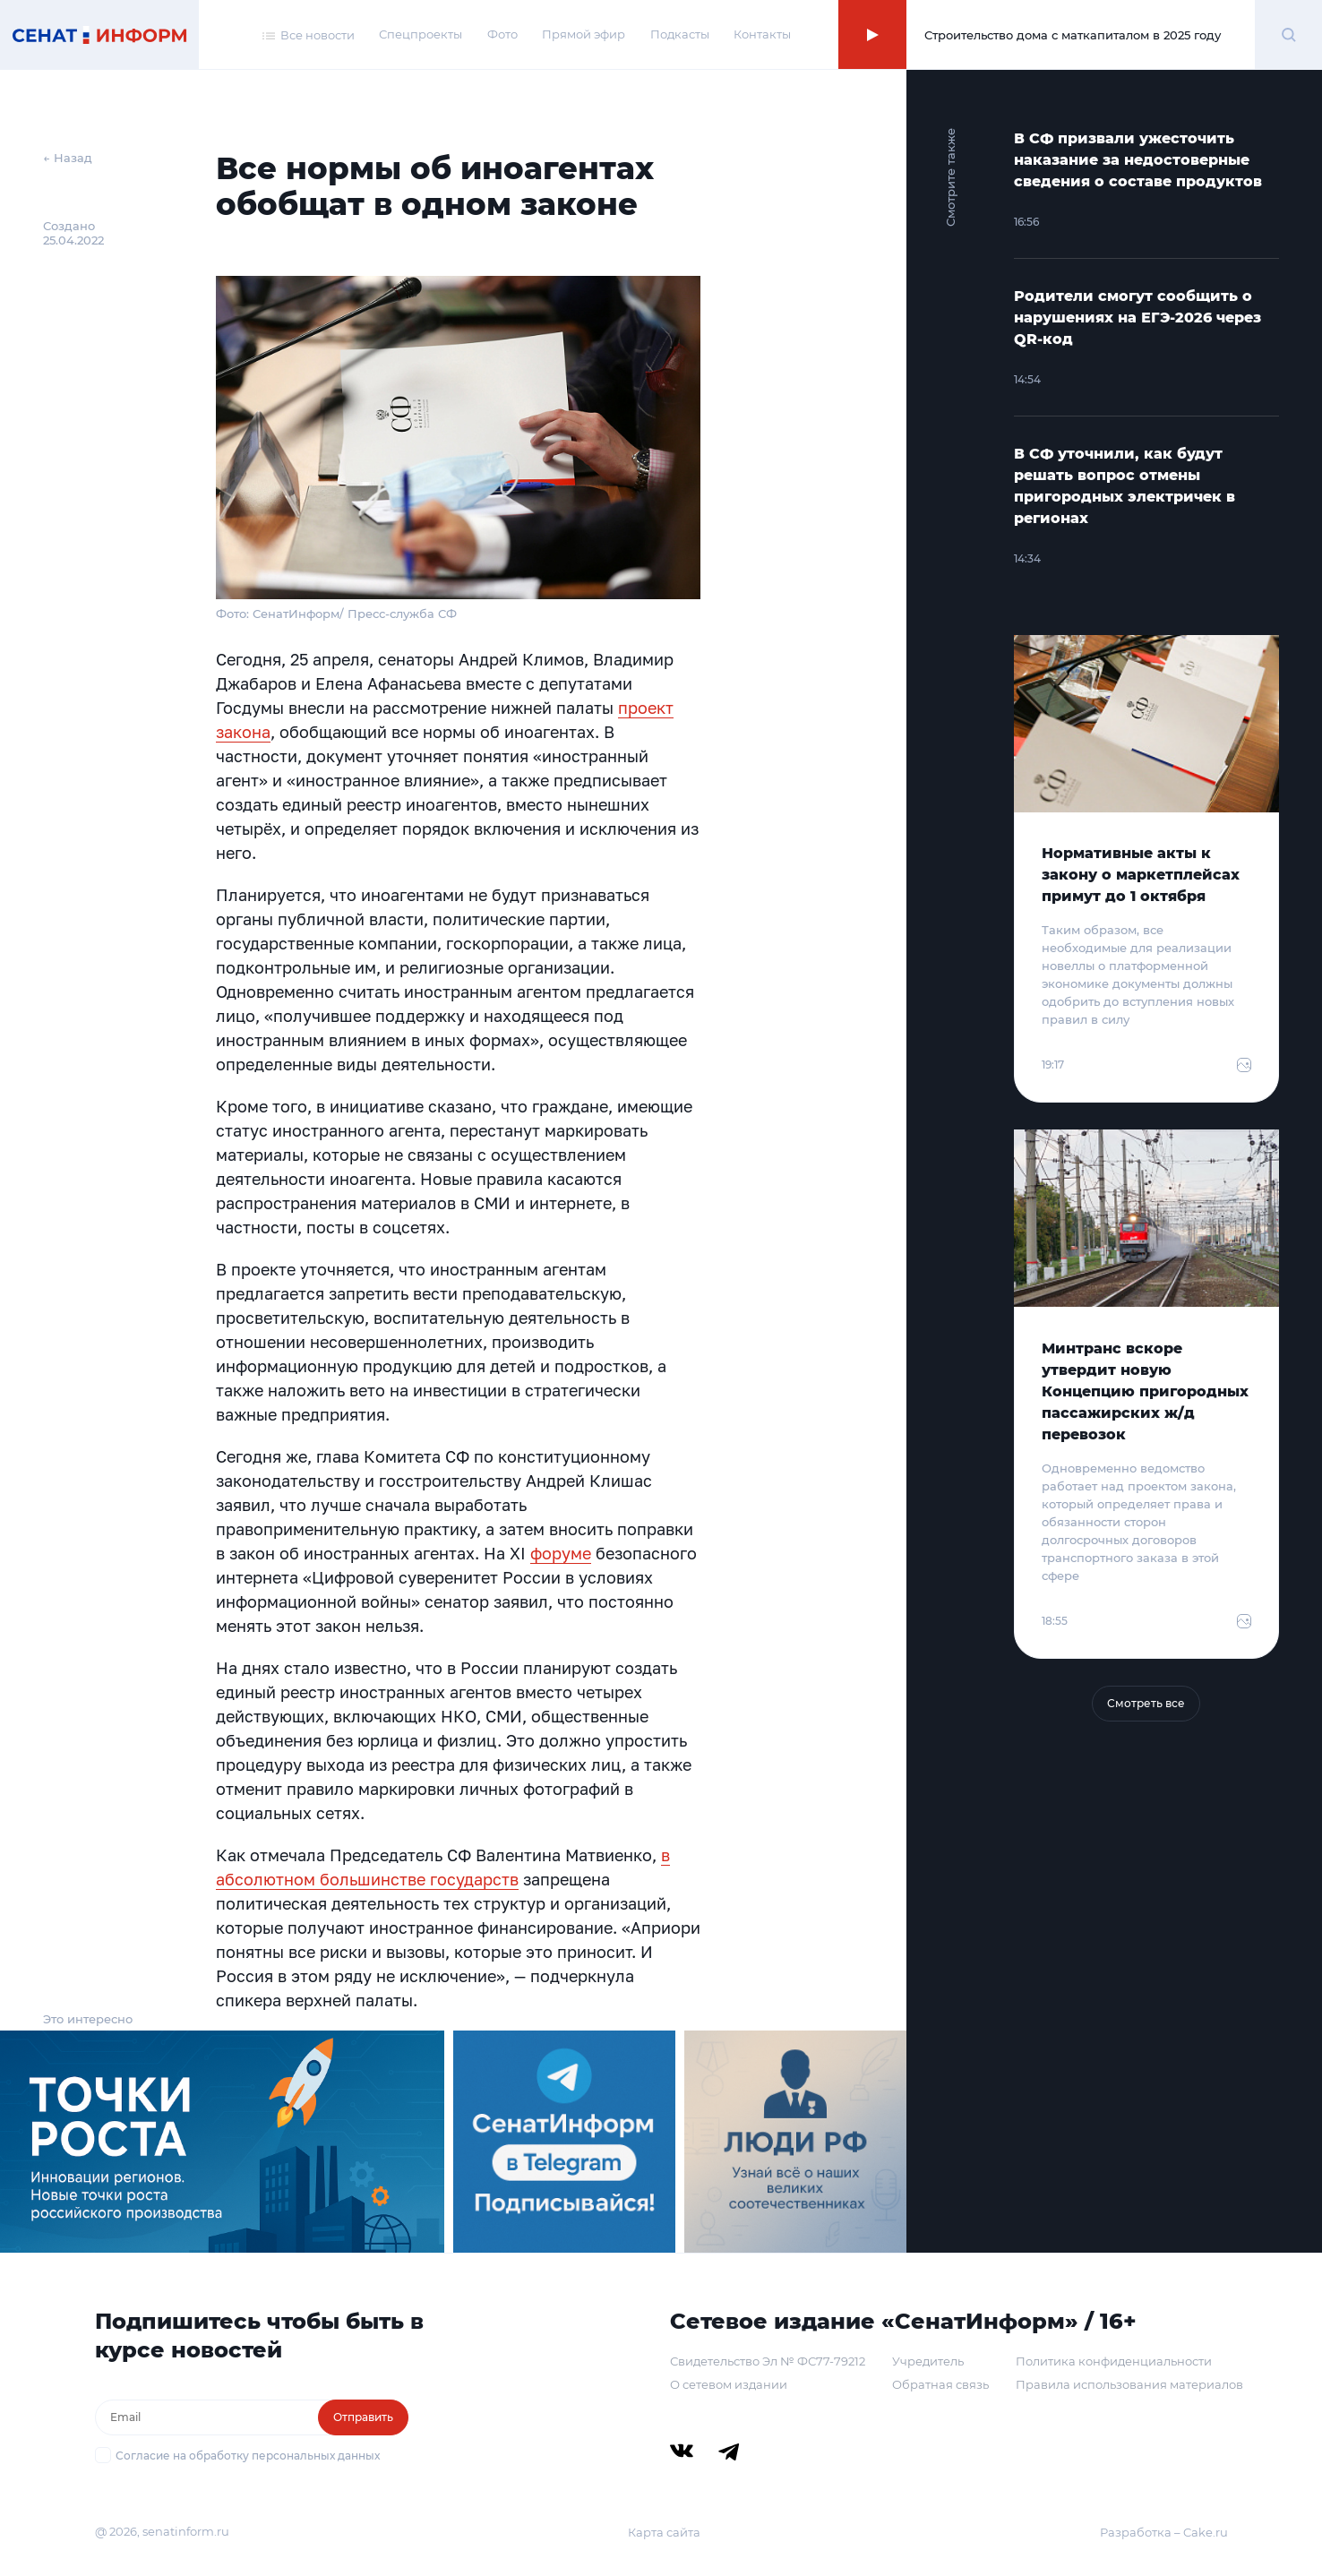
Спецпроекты (420, 34)
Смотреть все (1146, 1703)
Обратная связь (940, 2384)
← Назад (67, 157)
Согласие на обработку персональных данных (248, 2455)
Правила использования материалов (1129, 2384)
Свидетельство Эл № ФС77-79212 (767, 2361)
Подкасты (679, 34)
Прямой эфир (583, 34)
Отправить (363, 2417)
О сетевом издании (728, 2384)
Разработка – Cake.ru (1164, 2532)
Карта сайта (664, 2532)
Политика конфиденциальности (1114, 2361)
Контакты (762, 34)
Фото (502, 34)
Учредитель (928, 2361)
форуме (560, 1553)
